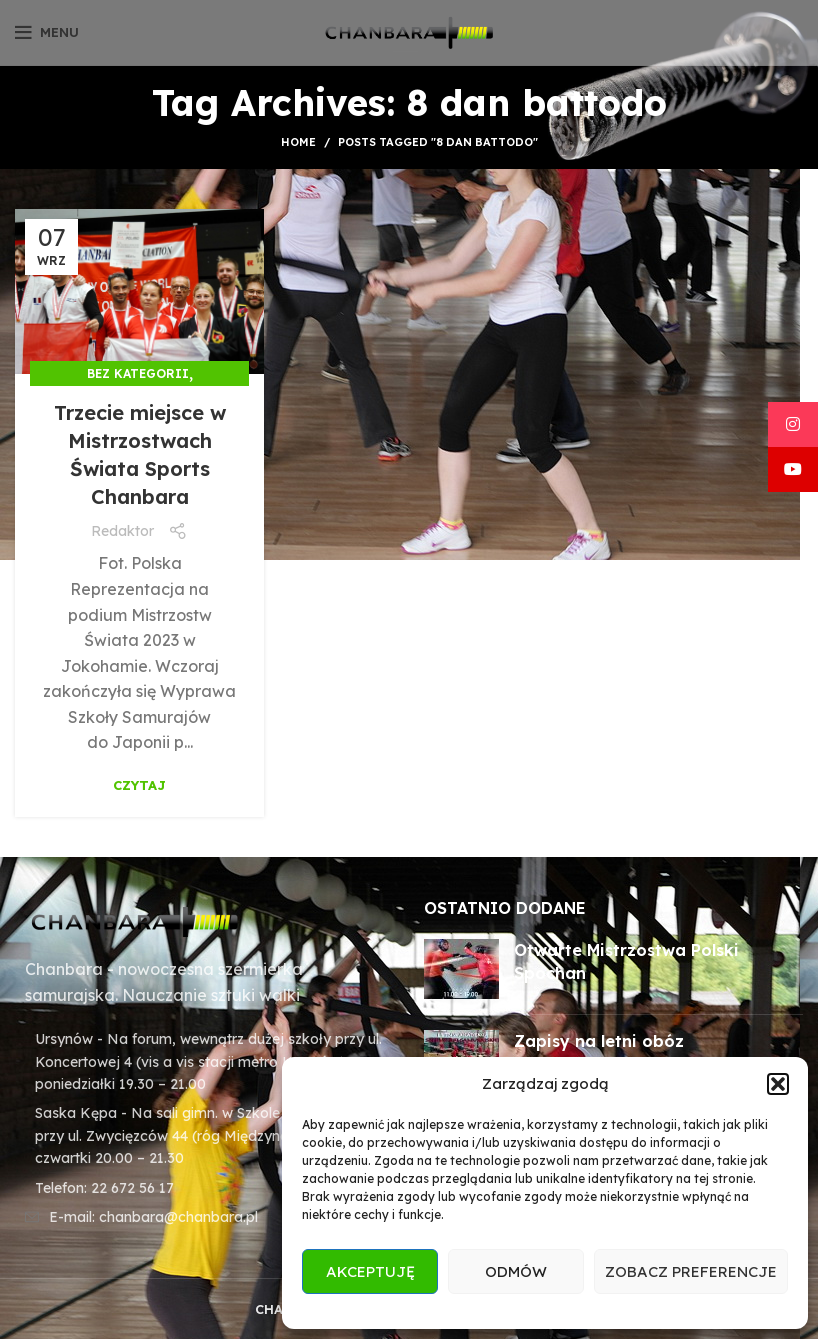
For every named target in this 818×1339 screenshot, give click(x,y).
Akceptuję (370, 1271)
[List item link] (204, 1188)
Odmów (516, 1271)
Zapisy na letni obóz (599, 1041)
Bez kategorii (138, 373)
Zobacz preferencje (691, 1271)
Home (298, 142)
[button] (778, 1084)
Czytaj (139, 785)
